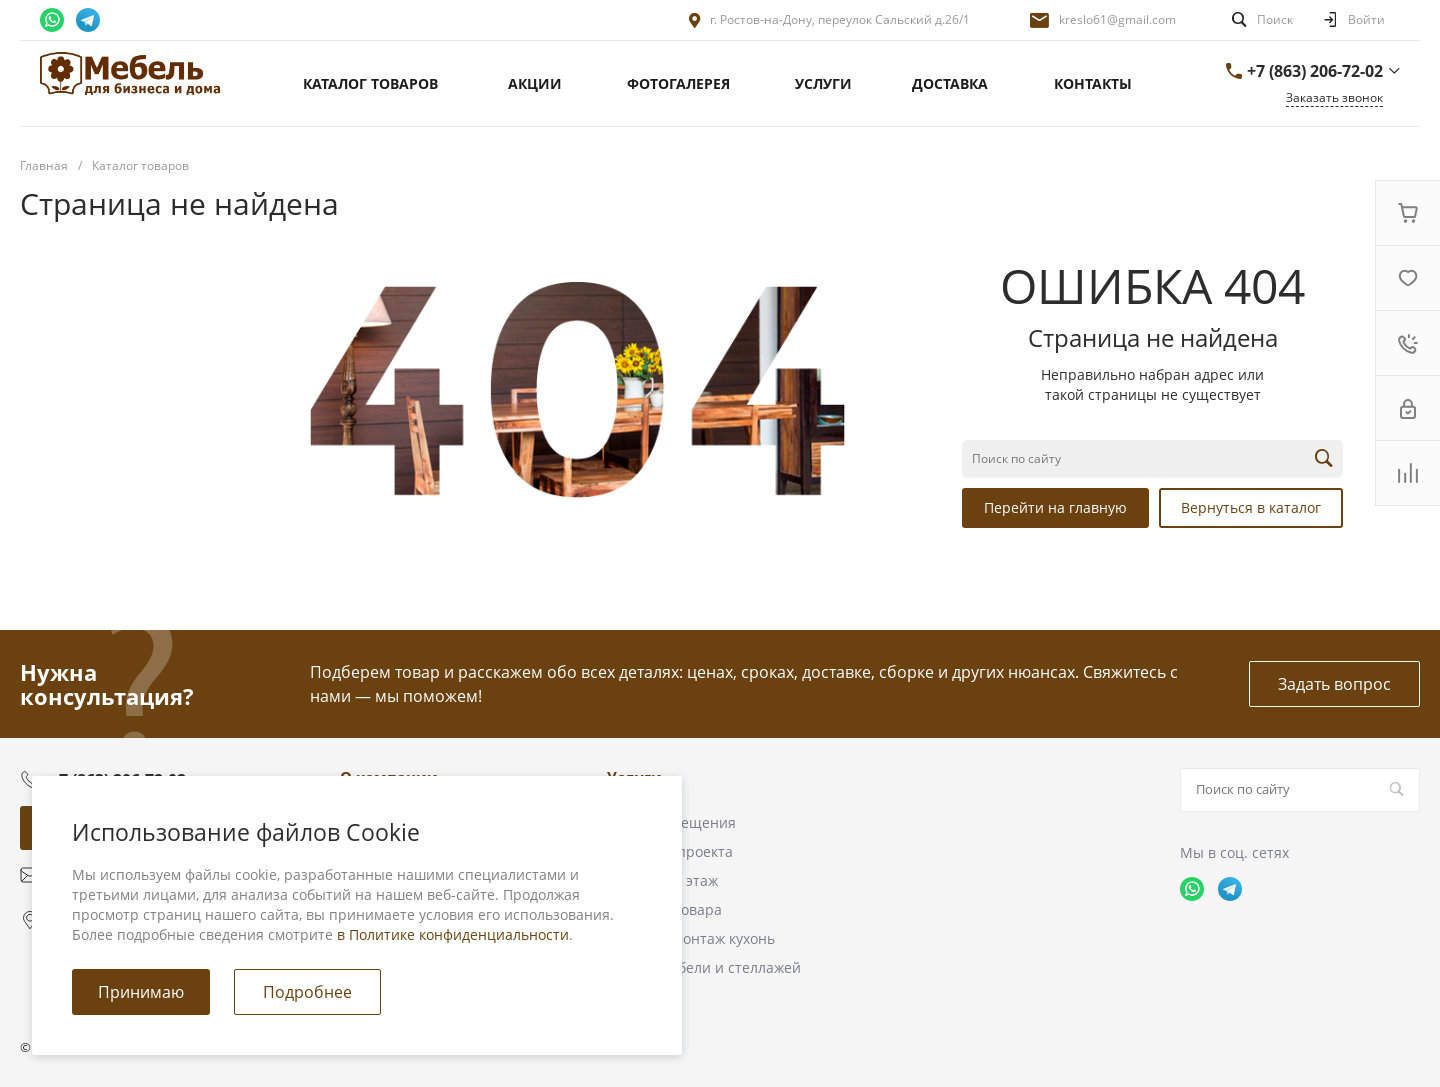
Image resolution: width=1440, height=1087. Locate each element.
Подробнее (307, 992)
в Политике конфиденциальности (453, 934)
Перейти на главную (1055, 507)
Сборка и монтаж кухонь (691, 938)
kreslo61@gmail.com (1117, 19)
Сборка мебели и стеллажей (704, 967)
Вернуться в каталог (1251, 507)
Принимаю (141, 992)
